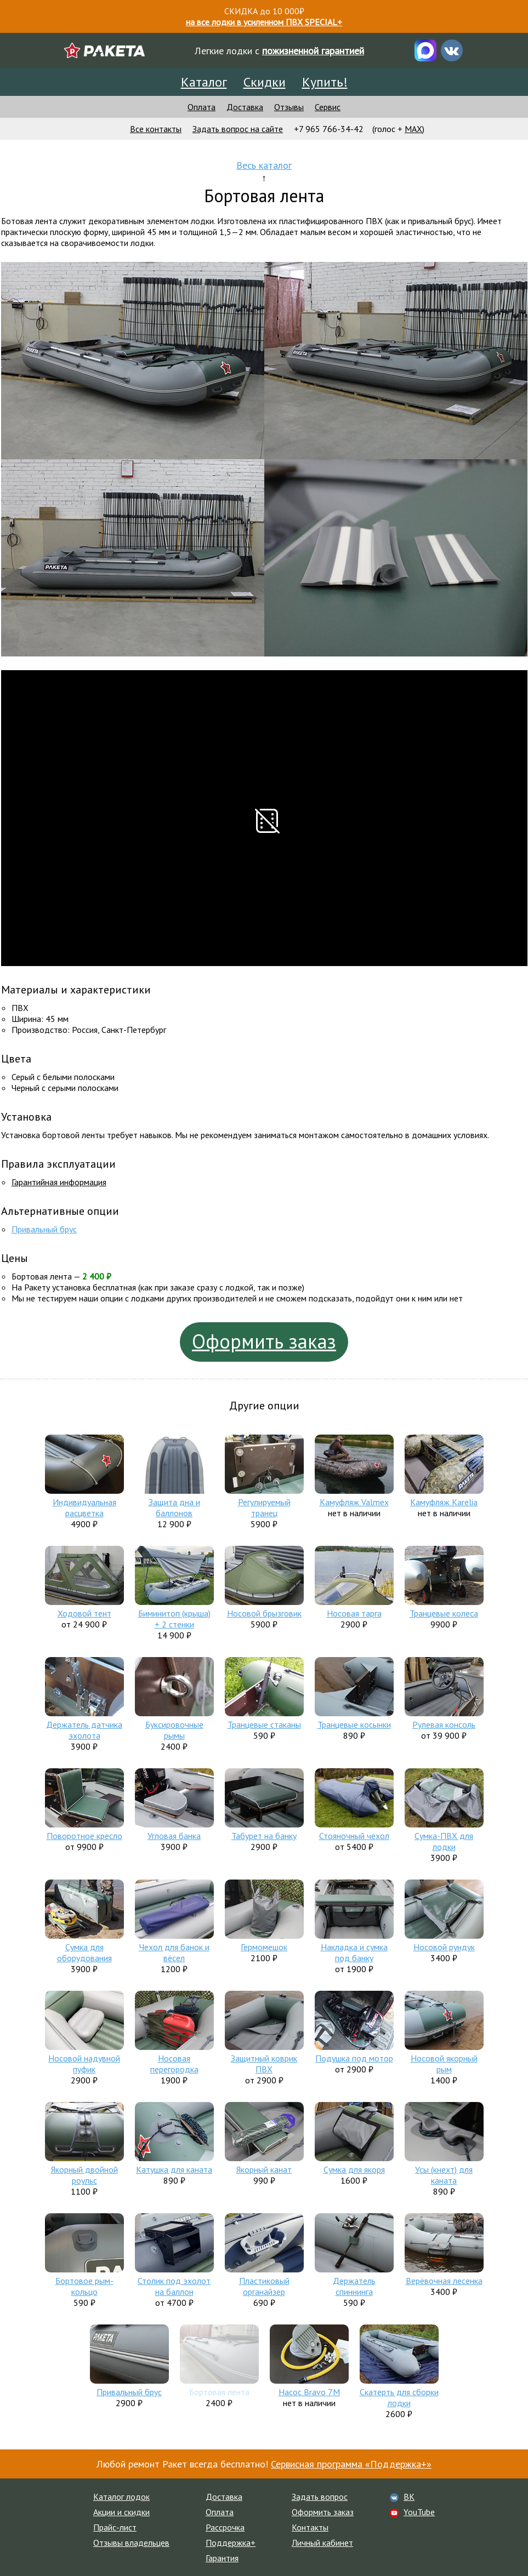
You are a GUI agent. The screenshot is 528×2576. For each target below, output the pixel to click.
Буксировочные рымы (174, 1730)
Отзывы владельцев (131, 2542)
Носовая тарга (354, 1613)
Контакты (310, 2527)
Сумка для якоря (354, 2169)
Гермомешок (264, 1946)
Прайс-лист (115, 2527)
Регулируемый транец (264, 1507)
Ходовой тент (84, 1613)
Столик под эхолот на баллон (174, 2286)
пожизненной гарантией (313, 50)
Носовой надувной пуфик (84, 2064)
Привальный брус (44, 1229)
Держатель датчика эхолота (84, 1730)
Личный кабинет (322, 2542)
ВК (409, 2496)
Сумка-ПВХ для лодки (444, 1841)
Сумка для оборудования (84, 1952)
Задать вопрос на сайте (237, 128)
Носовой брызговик (264, 1613)
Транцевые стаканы (264, 1724)
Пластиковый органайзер (264, 2286)
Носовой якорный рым (444, 2064)
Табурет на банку (264, 1835)
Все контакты (155, 128)
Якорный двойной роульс (84, 2175)
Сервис (327, 106)
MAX (413, 128)
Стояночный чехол (354, 1835)
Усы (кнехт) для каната (444, 2175)
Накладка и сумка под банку (354, 1952)
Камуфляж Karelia (444, 1502)
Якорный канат (264, 2169)
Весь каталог (264, 165)
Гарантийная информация (59, 1181)
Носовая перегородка (174, 2064)
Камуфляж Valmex (354, 1502)
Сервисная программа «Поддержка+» (351, 2464)
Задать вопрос (320, 2496)
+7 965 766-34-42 (329, 128)
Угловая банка (174, 1835)
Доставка (244, 106)
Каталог (204, 81)
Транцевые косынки (354, 1724)
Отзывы (289, 106)
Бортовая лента (219, 2391)
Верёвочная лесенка (444, 2280)
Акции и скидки (121, 2511)
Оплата (201, 106)
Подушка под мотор (354, 2058)
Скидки (264, 81)
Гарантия (222, 2557)
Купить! (325, 81)
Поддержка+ (231, 2542)
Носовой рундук (444, 1946)
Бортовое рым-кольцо (84, 2286)
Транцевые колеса (444, 1613)
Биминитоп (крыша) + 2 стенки (174, 1619)
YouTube (419, 2511)
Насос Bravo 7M (309, 2391)
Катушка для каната (174, 2169)
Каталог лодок (121, 2496)
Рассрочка (225, 2527)
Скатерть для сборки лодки (399, 2397)
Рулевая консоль (443, 1724)
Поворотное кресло (84, 1835)
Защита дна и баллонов (174, 1507)
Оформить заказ (264, 1341)
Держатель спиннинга (354, 2286)
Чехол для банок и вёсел (174, 1952)
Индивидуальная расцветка (84, 1507)
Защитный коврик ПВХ (264, 2064)
